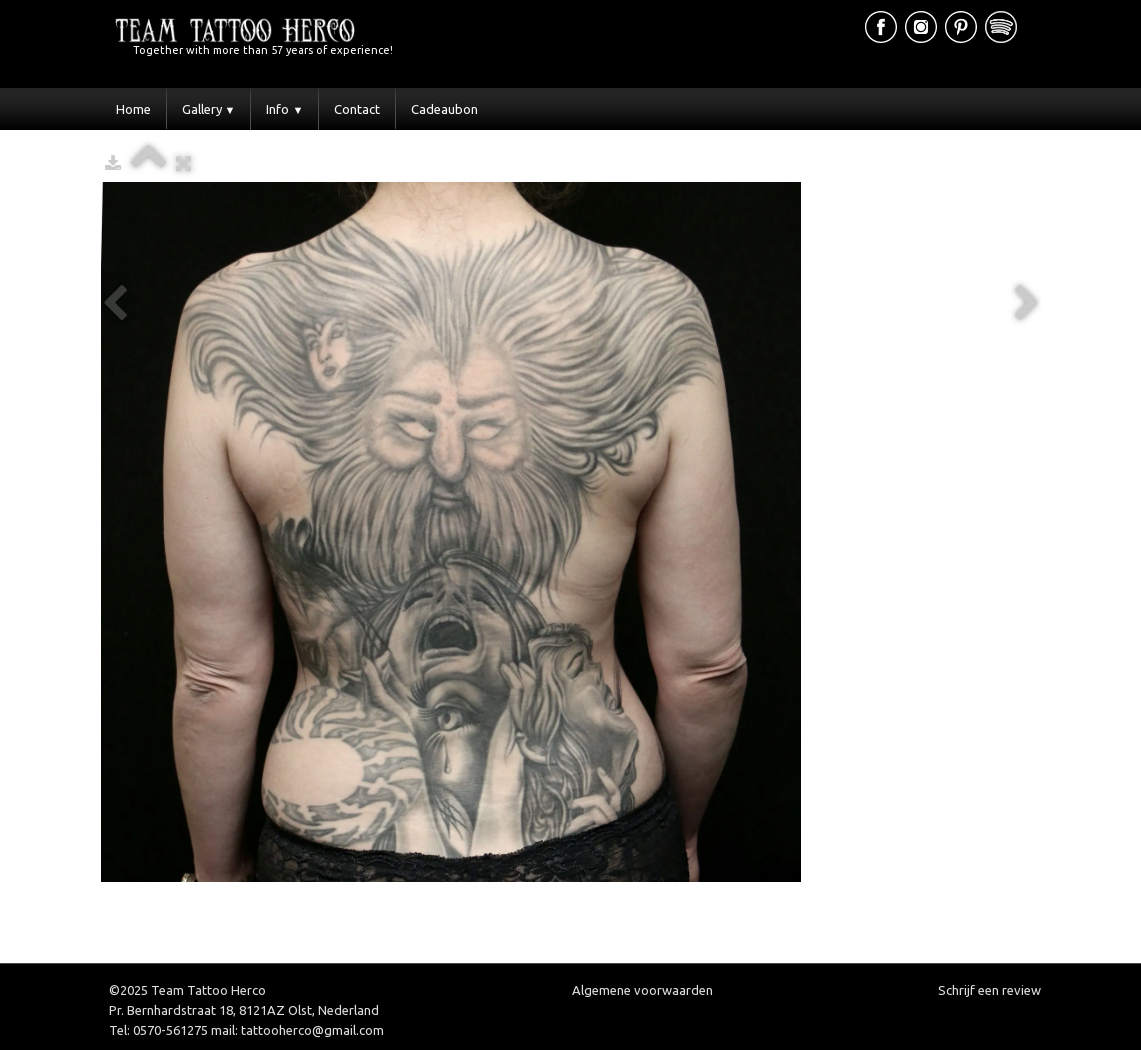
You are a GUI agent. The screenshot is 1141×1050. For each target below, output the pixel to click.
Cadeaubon (444, 109)
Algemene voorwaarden (642, 990)
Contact (357, 109)
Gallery (209, 109)
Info (284, 109)
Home (133, 109)
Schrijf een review (989, 990)
